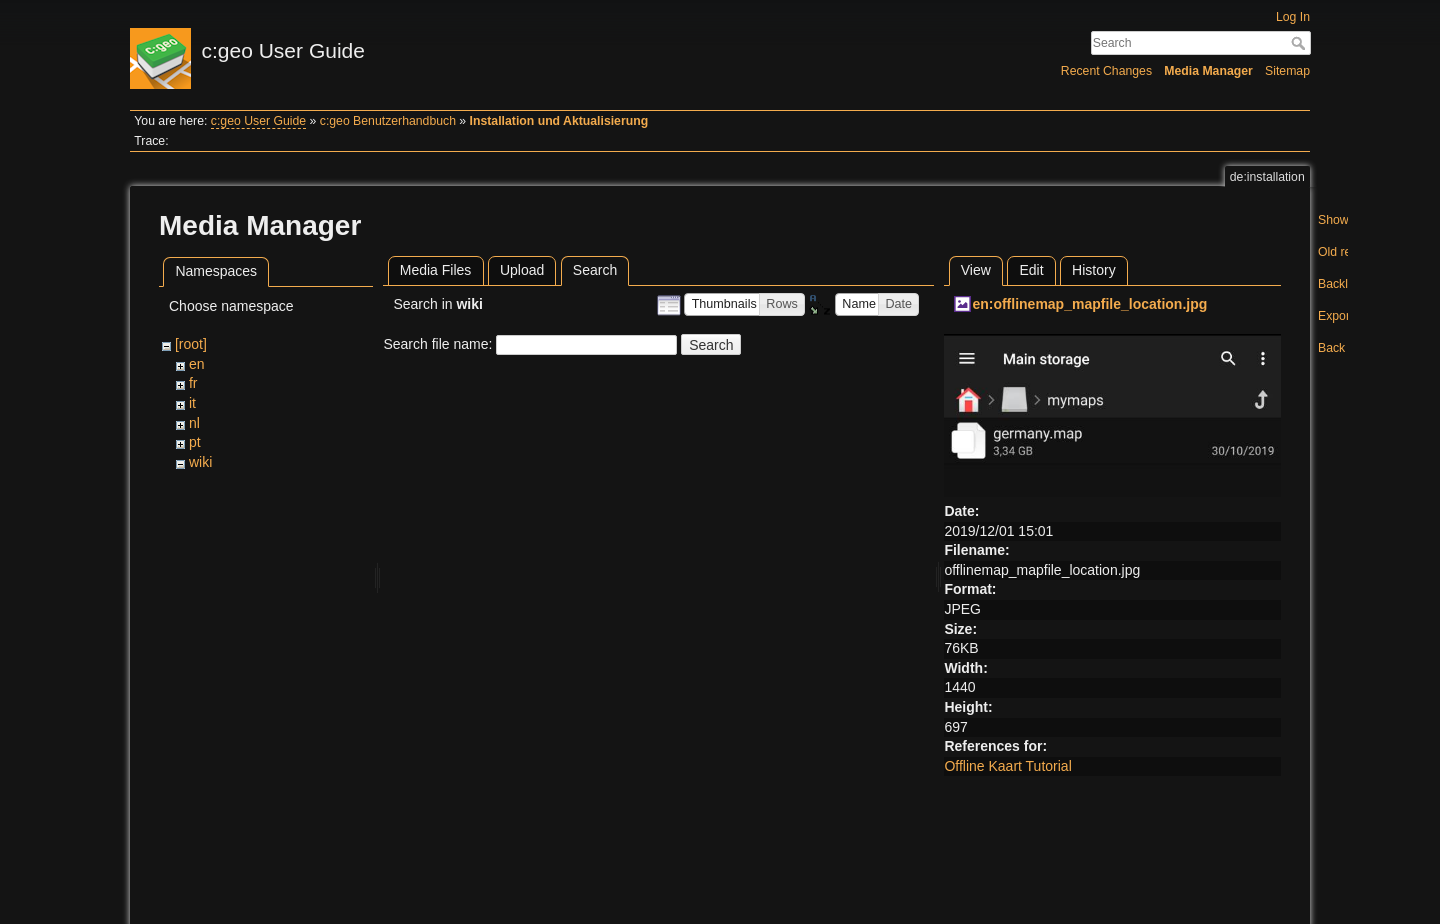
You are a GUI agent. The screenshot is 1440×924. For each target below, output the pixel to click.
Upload (522, 270)
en (197, 364)
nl (194, 423)
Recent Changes (1106, 71)
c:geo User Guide (258, 121)
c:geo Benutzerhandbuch (388, 121)
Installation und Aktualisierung (559, 121)
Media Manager (1208, 71)
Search (1300, 43)
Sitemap (1287, 71)
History (1094, 270)
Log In (1293, 17)
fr (193, 383)
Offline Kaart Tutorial (1007, 766)
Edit (1031, 270)
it (192, 403)
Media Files (436, 270)
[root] (191, 344)
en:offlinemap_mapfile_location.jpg (1089, 304)
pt (195, 442)
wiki (200, 462)
